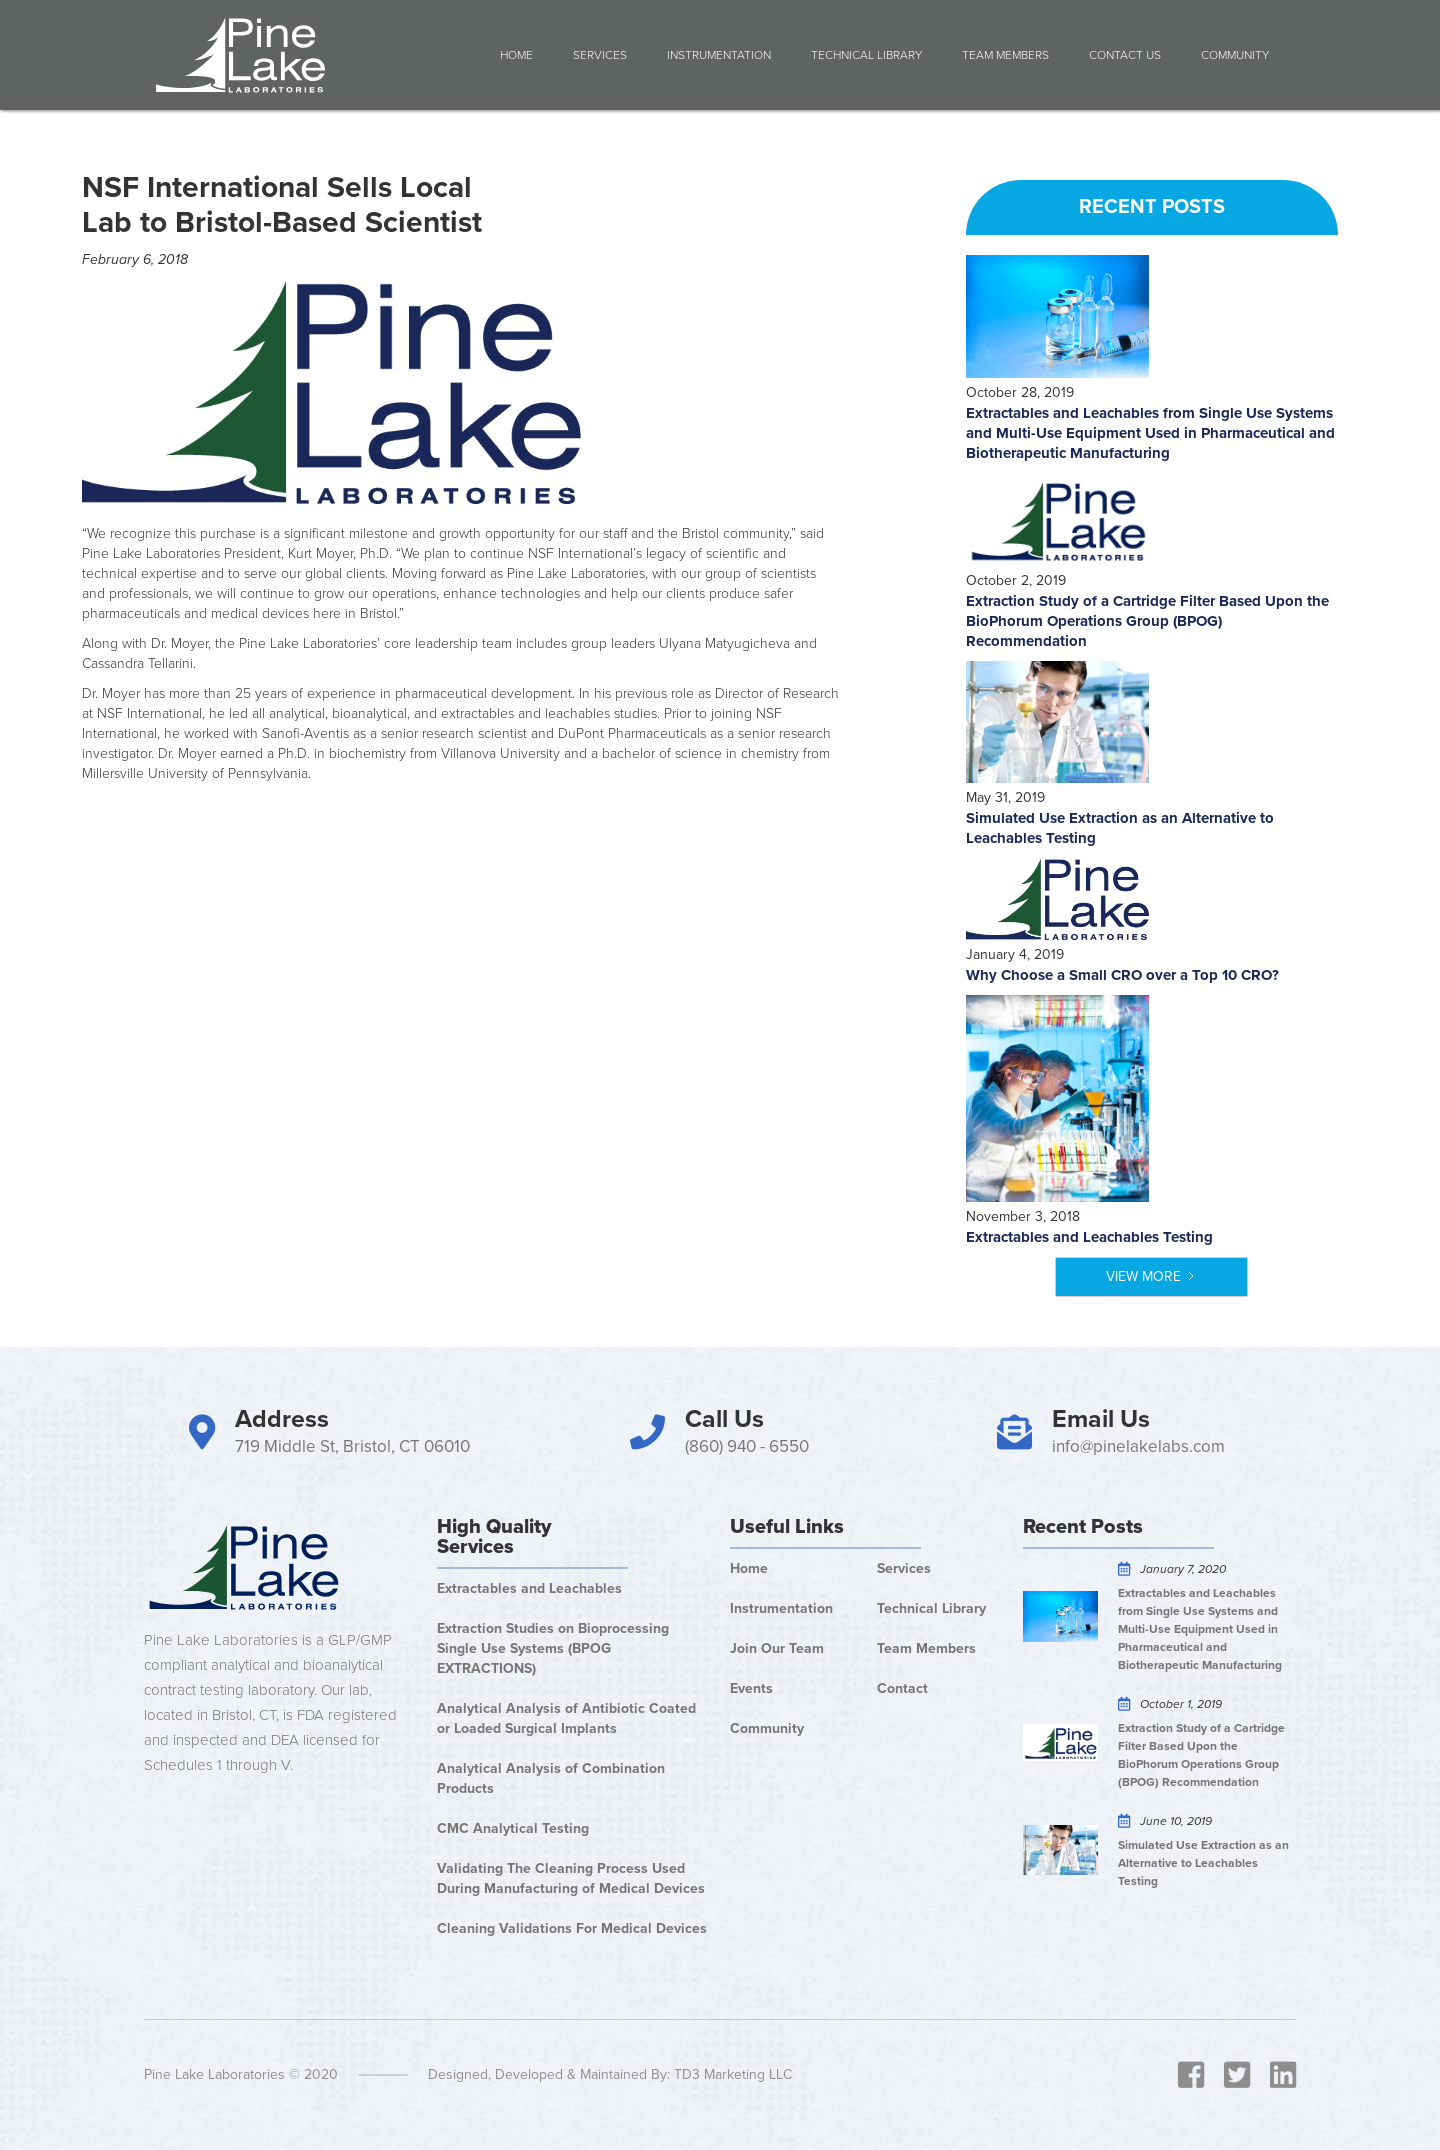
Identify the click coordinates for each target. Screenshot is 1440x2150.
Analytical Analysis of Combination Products (551, 1778)
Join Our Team (777, 1648)
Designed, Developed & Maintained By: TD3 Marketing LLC (610, 2074)
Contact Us (1125, 55)
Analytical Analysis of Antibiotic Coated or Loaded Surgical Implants (566, 1718)
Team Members (1005, 55)
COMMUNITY (1235, 55)
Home (516, 55)
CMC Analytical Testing (513, 1828)
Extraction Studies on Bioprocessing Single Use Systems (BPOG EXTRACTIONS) (553, 1648)
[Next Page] (1151, 1277)
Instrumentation (719, 55)
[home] (240, 55)
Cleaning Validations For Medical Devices (572, 1928)
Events (751, 1688)
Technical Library (866, 55)
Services (600, 55)
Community (767, 1728)
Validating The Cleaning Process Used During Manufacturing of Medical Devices (571, 1878)
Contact (902, 1688)
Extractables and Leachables (529, 1588)
